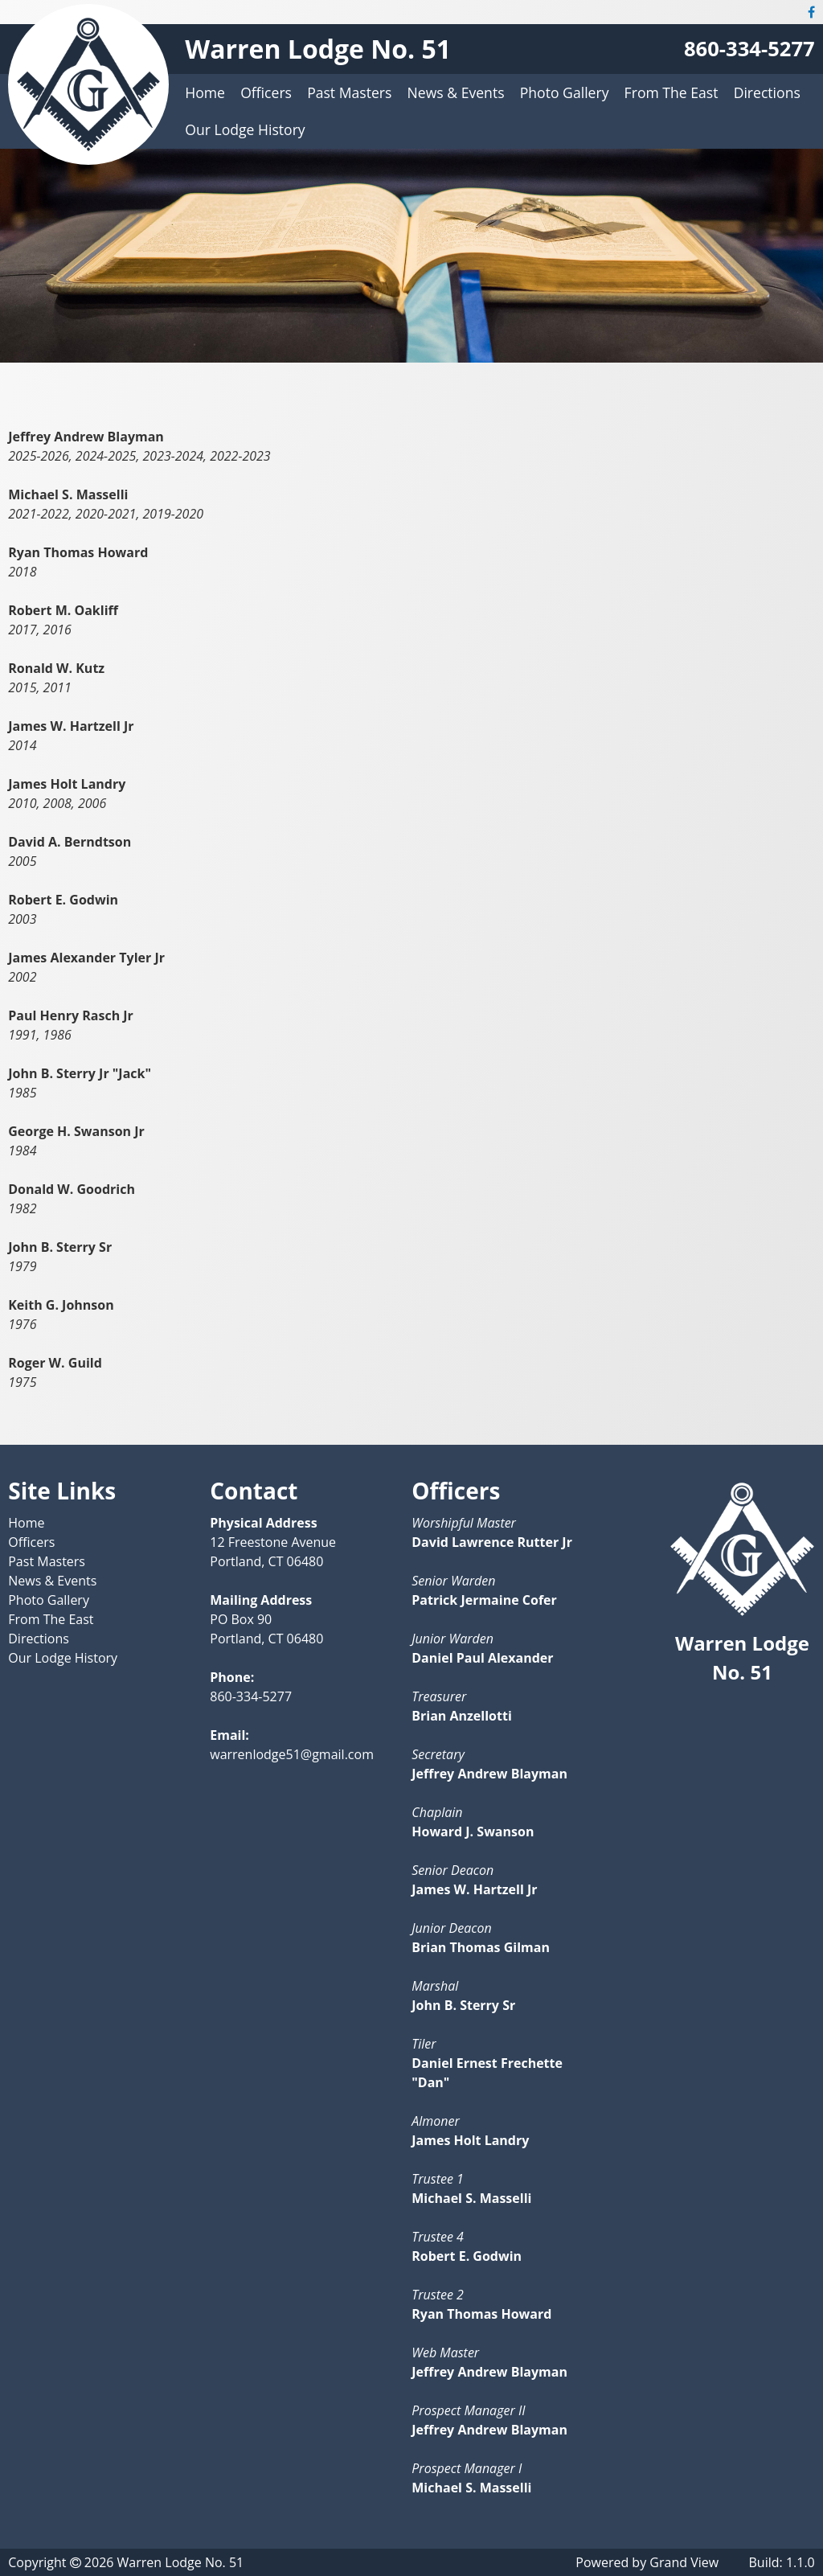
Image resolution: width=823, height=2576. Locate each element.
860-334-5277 (749, 49)
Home (205, 92)
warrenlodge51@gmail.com (292, 1754)
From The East (671, 92)
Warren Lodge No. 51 (318, 48)
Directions (767, 92)
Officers (266, 92)
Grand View (684, 2562)
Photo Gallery (564, 92)
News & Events (456, 92)
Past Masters (349, 92)
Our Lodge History (245, 129)
